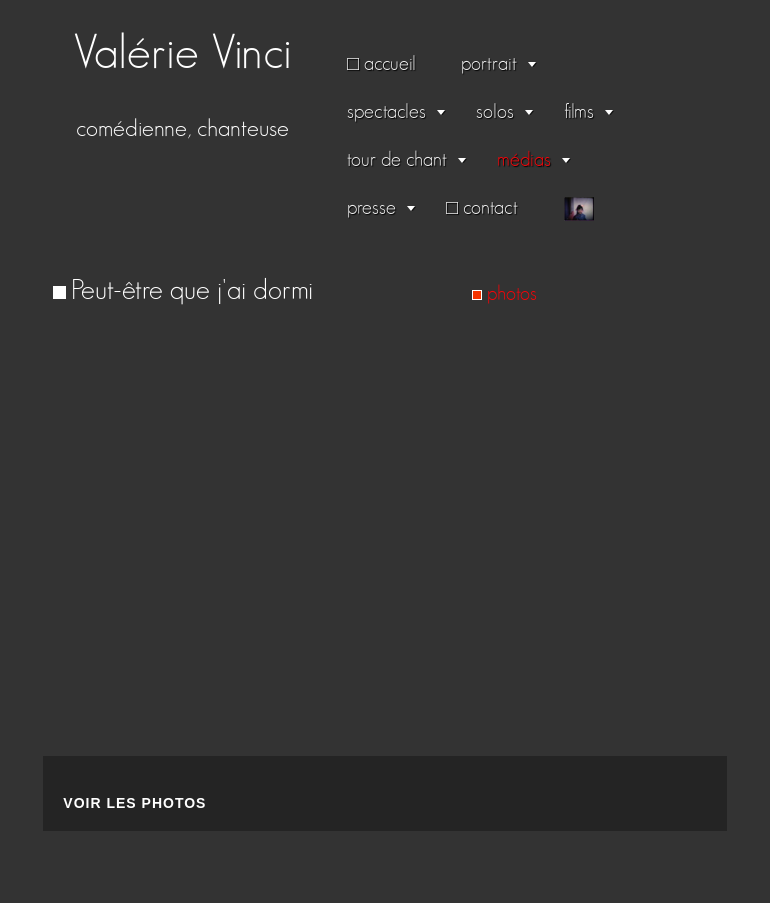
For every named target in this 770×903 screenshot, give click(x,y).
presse (371, 208)
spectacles (386, 112)
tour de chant (397, 160)
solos (495, 112)
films (579, 112)
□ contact (482, 208)
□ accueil (381, 64)
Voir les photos (134, 803)
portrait (489, 64)
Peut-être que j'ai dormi (192, 291)
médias (524, 160)
